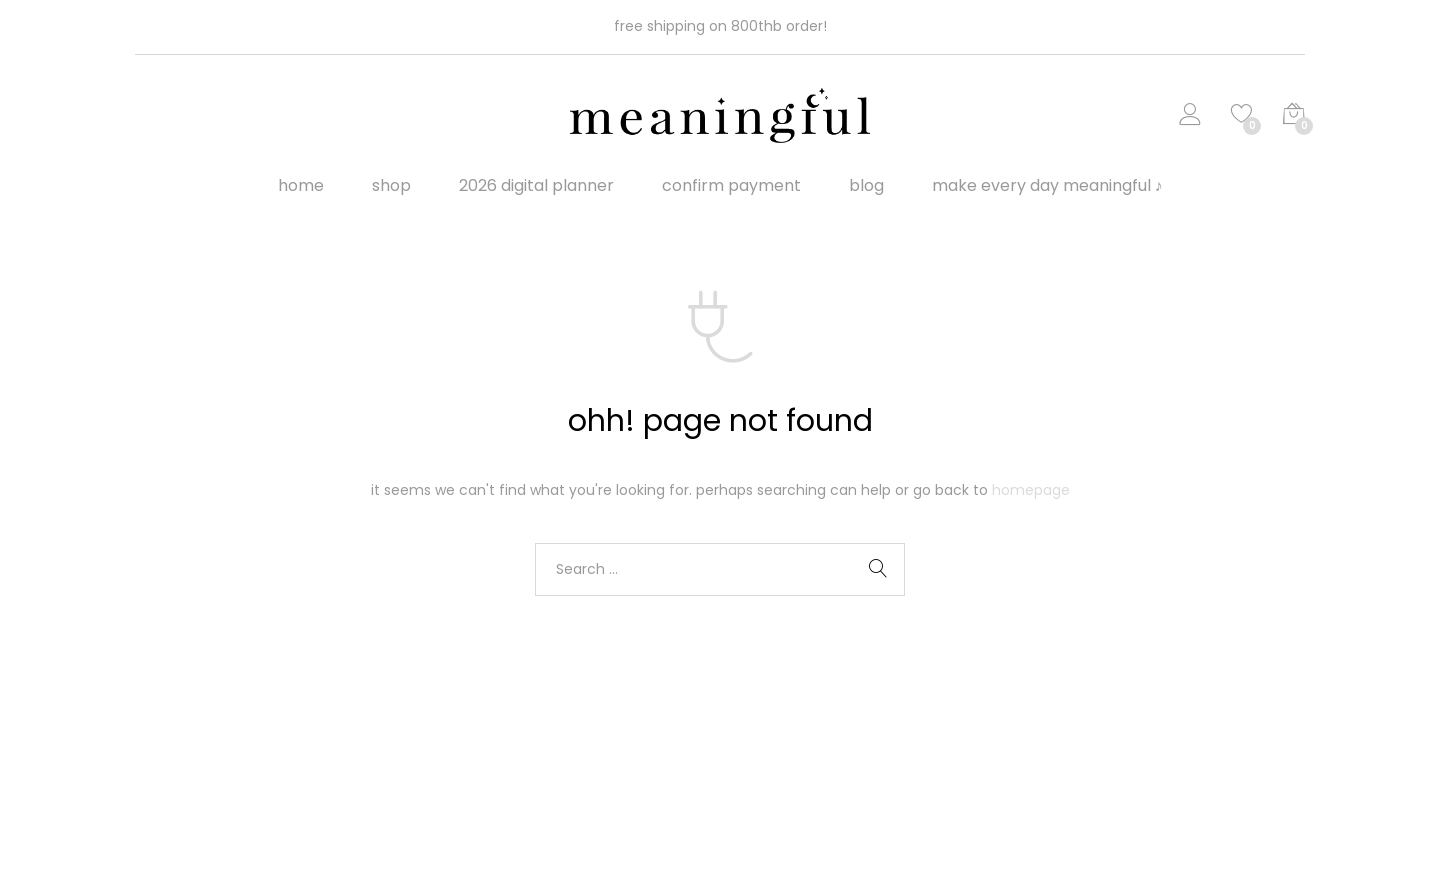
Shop (391, 186)
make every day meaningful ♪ (1047, 186)
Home (301, 186)
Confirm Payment (731, 186)
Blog (866, 186)
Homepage (1031, 490)
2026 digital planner (536, 186)
